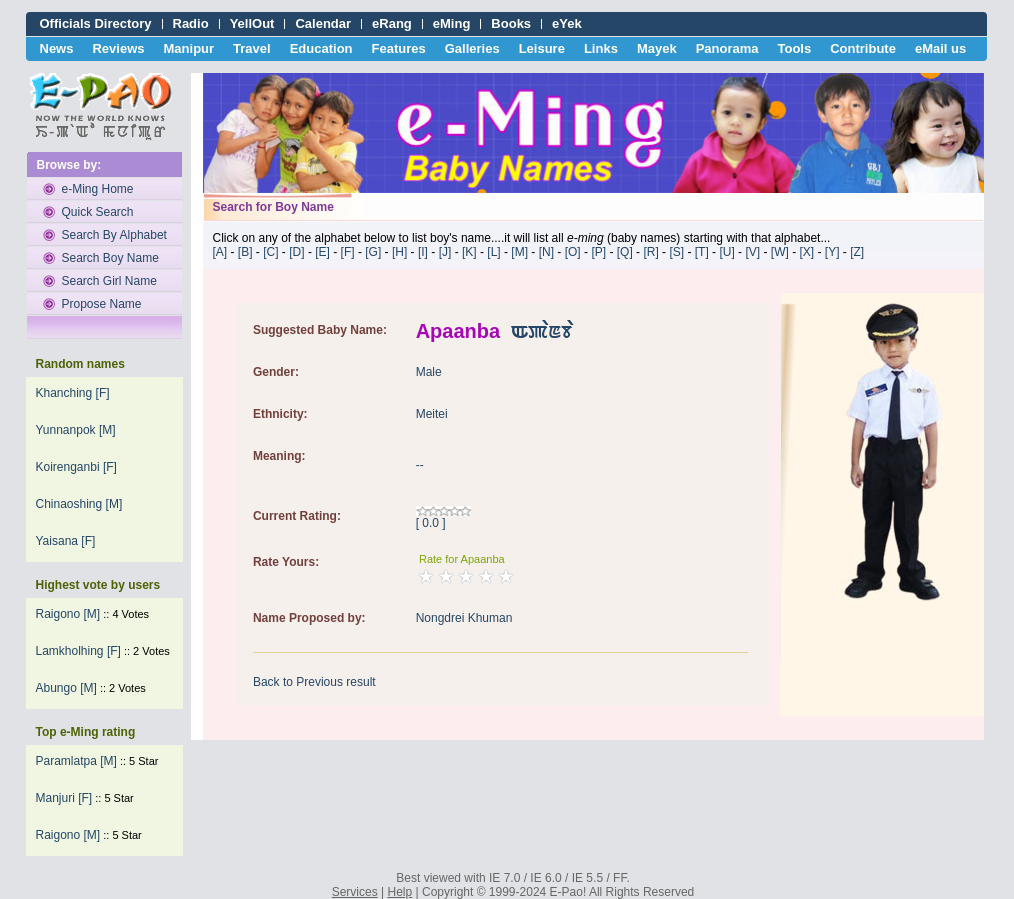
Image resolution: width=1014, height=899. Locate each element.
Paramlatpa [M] (76, 761)
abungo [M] (66, 688)
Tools (795, 48)
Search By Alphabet (114, 235)
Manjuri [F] (64, 798)
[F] (348, 252)
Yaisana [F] (66, 541)
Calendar (323, 23)
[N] (546, 252)
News (57, 48)
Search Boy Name (110, 258)
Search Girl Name (109, 281)
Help (400, 892)
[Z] (857, 252)
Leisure (542, 48)
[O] (573, 252)
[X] (806, 252)
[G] (373, 252)
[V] (752, 252)
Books (511, 23)
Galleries (472, 48)
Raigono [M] (68, 614)
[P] (598, 252)
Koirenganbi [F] (76, 467)
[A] (220, 252)
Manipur (189, 48)
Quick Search (98, 212)
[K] (469, 252)
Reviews (118, 48)
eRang (392, 23)
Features (399, 48)
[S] (676, 252)
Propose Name (102, 304)
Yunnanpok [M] (76, 430)
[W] (780, 252)
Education (321, 48)
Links (601, 48)
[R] (650, 252)
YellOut (252, 23)
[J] (445, 252)
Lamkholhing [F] (78, 651)
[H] (399, 252)
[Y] (832, 252)
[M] (519, 252)
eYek (567, 23)
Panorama (727, 48)
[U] (726, 252)
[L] (493, 252)
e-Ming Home (98, 189)
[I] (423, 252)
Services (355, 892)
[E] (322, 252)
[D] (296, 252)
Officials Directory (96, 23)
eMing (452, 23)
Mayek (657, 48)
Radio (191, 23)
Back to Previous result (314, 682)
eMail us (940, 48)
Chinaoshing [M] (79, 504)
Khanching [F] (73, 393)
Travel (252, 48)
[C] (270, 252)
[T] (702, 252)
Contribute (863, 48)
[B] (245, 252)
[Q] (625, 252)
